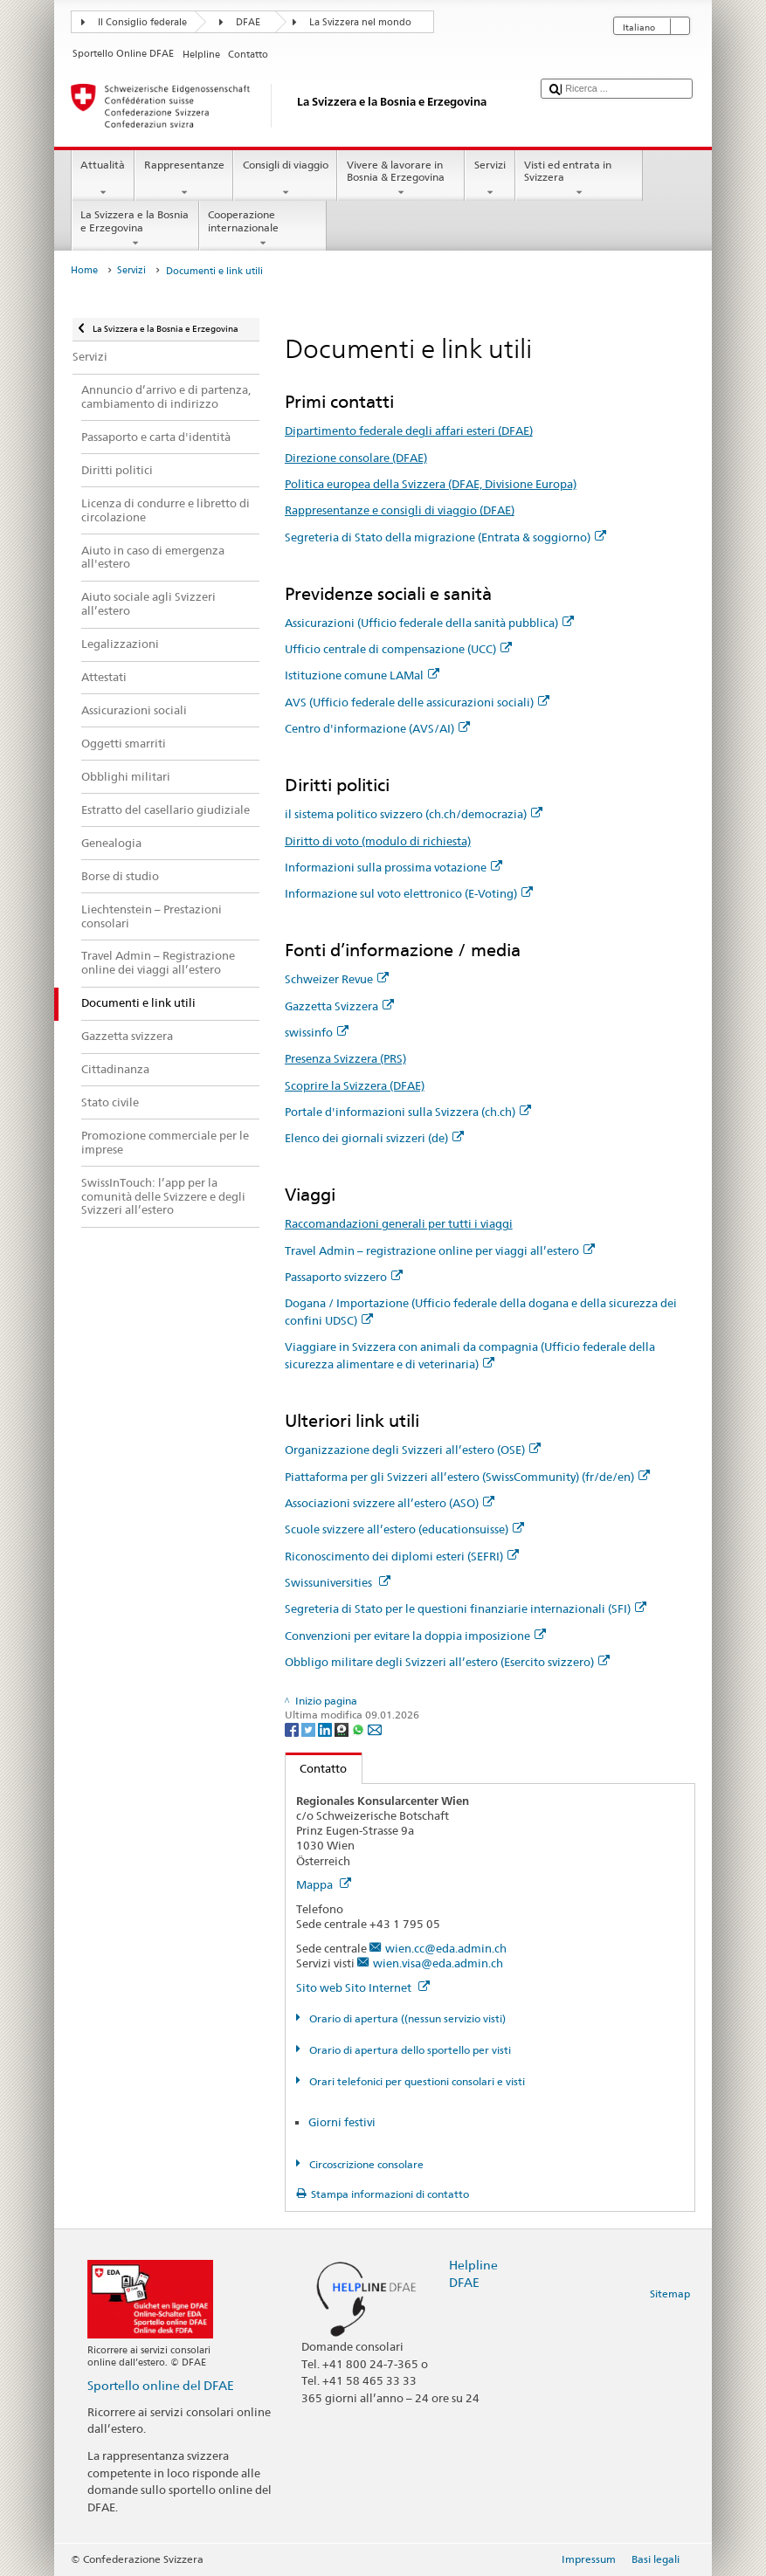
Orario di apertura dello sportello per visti (409, 2049)
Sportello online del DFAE (160, 2385)
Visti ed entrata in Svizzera (579, 179)
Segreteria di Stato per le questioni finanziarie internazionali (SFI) (465, 1608)
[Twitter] (309, 1728)
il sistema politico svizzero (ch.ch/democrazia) (413, 814)
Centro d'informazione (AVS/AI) (377, 728)
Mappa (323, 1884)
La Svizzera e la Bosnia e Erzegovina (135, 229)
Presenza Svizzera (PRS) (345, 1058)
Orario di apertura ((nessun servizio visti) (406, 2018)
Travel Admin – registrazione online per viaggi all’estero (440, 1250)
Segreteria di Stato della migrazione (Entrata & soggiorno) (445, 537)
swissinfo (316, 1032)
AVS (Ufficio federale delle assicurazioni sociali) (417, 702)
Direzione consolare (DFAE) (356, 458)
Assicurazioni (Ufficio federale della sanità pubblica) (429, 623)
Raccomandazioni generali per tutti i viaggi (399, 1223)
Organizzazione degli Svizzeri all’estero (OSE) (413, 1450)
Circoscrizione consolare (365, 2164)
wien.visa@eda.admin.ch (438, 1963)
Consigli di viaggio (285, 179)
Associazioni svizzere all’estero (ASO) (389, 1503)
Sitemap (670, 2293)
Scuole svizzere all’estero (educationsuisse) (404, 1529)
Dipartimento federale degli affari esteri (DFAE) (409, 430)
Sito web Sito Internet (363, 1987)
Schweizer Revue (337, 979)
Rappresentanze (183, 179)
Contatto (317, 1768)
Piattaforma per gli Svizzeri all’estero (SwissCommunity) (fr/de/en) (467, 1477)
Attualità (103, 179)
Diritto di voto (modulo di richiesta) (378, 841)
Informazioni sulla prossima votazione (393, 867)
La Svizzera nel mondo (360, 22)
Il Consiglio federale (142, 22)
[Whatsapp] (359, 1728)
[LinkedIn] (326, 1728)
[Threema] (343, 1728)
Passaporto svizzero (344, 1277)
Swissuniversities (337, 1582)
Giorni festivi (342, 2122)
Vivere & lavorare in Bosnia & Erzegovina (401, 179)
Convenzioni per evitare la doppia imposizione (415, 1636)
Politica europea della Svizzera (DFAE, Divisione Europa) (430, 484)
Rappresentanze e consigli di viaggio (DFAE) (399, 510)
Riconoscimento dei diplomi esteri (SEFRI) (402, 1556)
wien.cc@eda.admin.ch (446, 1948)
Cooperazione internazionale (263, 229)
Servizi (490, 179)
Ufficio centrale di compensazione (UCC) (398, 649)
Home (84, 270)
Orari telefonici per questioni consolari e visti (416, 2081)
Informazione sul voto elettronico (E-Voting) (409, 893)
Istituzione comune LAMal (362, 675)
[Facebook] (293, 1728)
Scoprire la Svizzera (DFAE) (354, 1085)
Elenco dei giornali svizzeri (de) (374, 1138)
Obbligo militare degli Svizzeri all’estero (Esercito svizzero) (447, 1662)
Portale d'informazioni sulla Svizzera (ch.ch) (408, 1112)
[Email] (375, 1728)
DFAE (248, 22)
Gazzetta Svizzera (339, 1006)
